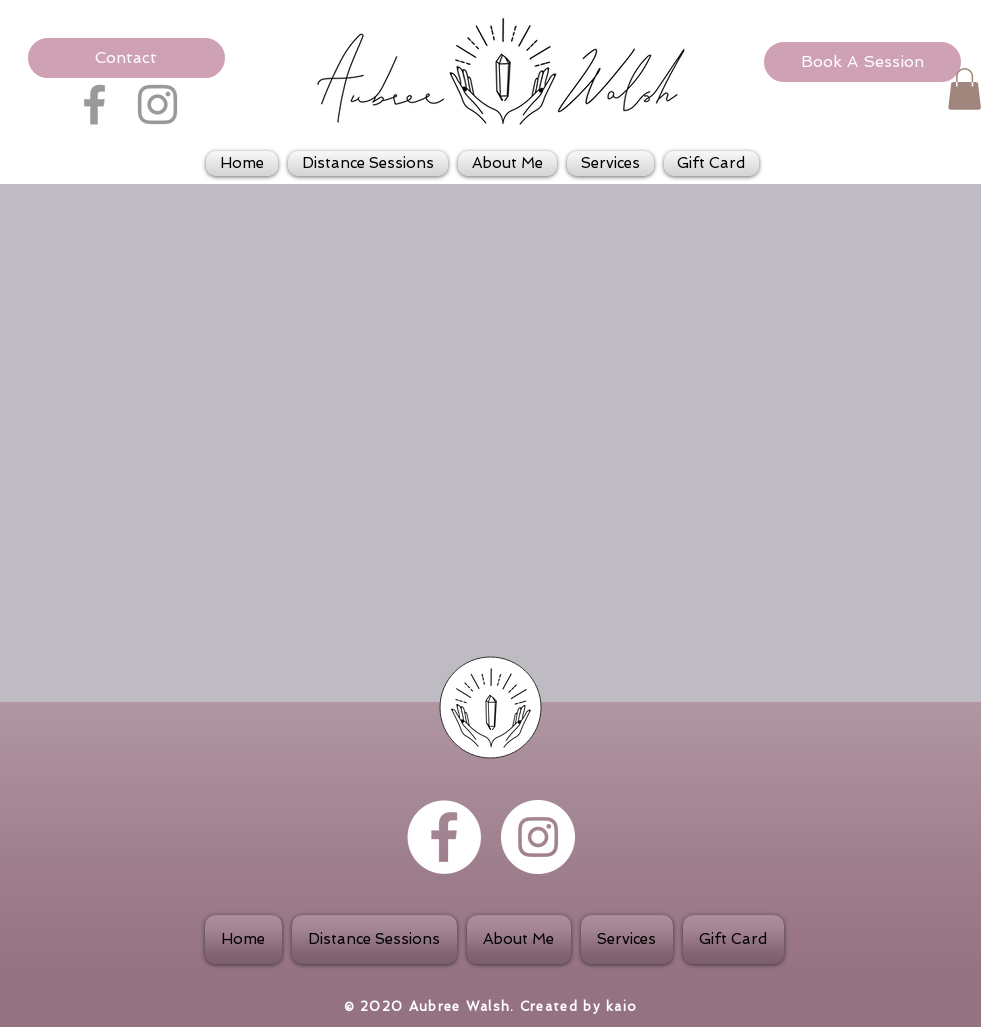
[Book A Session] (862, 62)
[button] (126, 58)
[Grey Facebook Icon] (94, 104)
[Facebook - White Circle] (444, 837)
